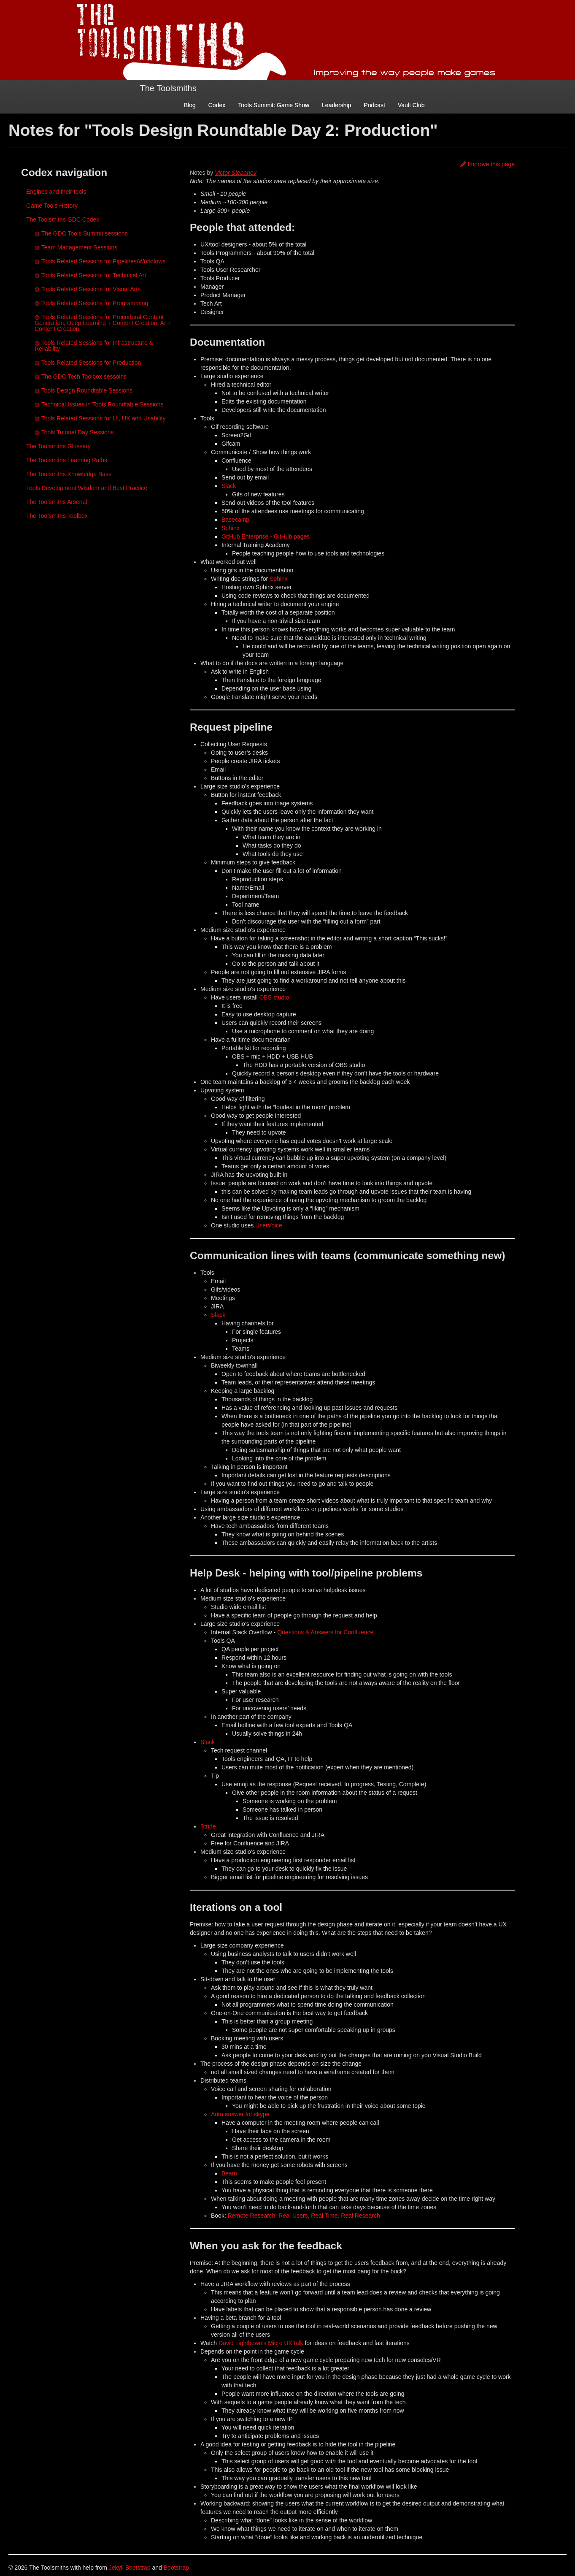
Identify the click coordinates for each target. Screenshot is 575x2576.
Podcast (374, 105)
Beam (229, 2173)
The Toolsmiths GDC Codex (62, 219)
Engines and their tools (56, 191)
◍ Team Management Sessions (76, 247)
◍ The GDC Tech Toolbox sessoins (81, 376)
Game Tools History (52, 205)
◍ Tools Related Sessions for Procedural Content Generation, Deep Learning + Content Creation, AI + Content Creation (103, 323)
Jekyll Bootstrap (130, 2567)
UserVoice (268, 1225)
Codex (216, 105)
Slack (228, 485)
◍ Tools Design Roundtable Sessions (83, 390)
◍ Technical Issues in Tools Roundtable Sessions (99, 404)
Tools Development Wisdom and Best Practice (86, 488)
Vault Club (411, 105)
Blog (190, 105)
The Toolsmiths (168, 88)
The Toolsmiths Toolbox (57, 515)
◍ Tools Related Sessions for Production (88, 362)
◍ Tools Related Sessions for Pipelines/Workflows (100, 261)
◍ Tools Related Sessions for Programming (91, 303)
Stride (208, 1826)
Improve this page (487, 164)
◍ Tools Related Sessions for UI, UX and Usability (100, 418)
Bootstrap (176, 2567)
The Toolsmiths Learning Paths (66, 460)
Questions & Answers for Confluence (325, 1632)
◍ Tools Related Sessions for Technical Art (90, 275)
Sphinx (230, 528)
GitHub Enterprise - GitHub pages (265, 536)
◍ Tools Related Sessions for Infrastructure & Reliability (94, 345)
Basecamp (235, 519)
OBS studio (274, 997)
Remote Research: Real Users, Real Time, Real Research (304, 2215)
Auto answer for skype (240, 2114)
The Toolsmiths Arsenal (56, 501)
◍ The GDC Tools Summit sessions (81, 233)
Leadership (336, 105)
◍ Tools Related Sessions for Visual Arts (87, 289)
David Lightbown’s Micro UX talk (261, 2343)
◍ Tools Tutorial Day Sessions (74, 432)
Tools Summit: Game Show (273, 105)
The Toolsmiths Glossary (58, 446)
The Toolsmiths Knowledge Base (69, 474)
